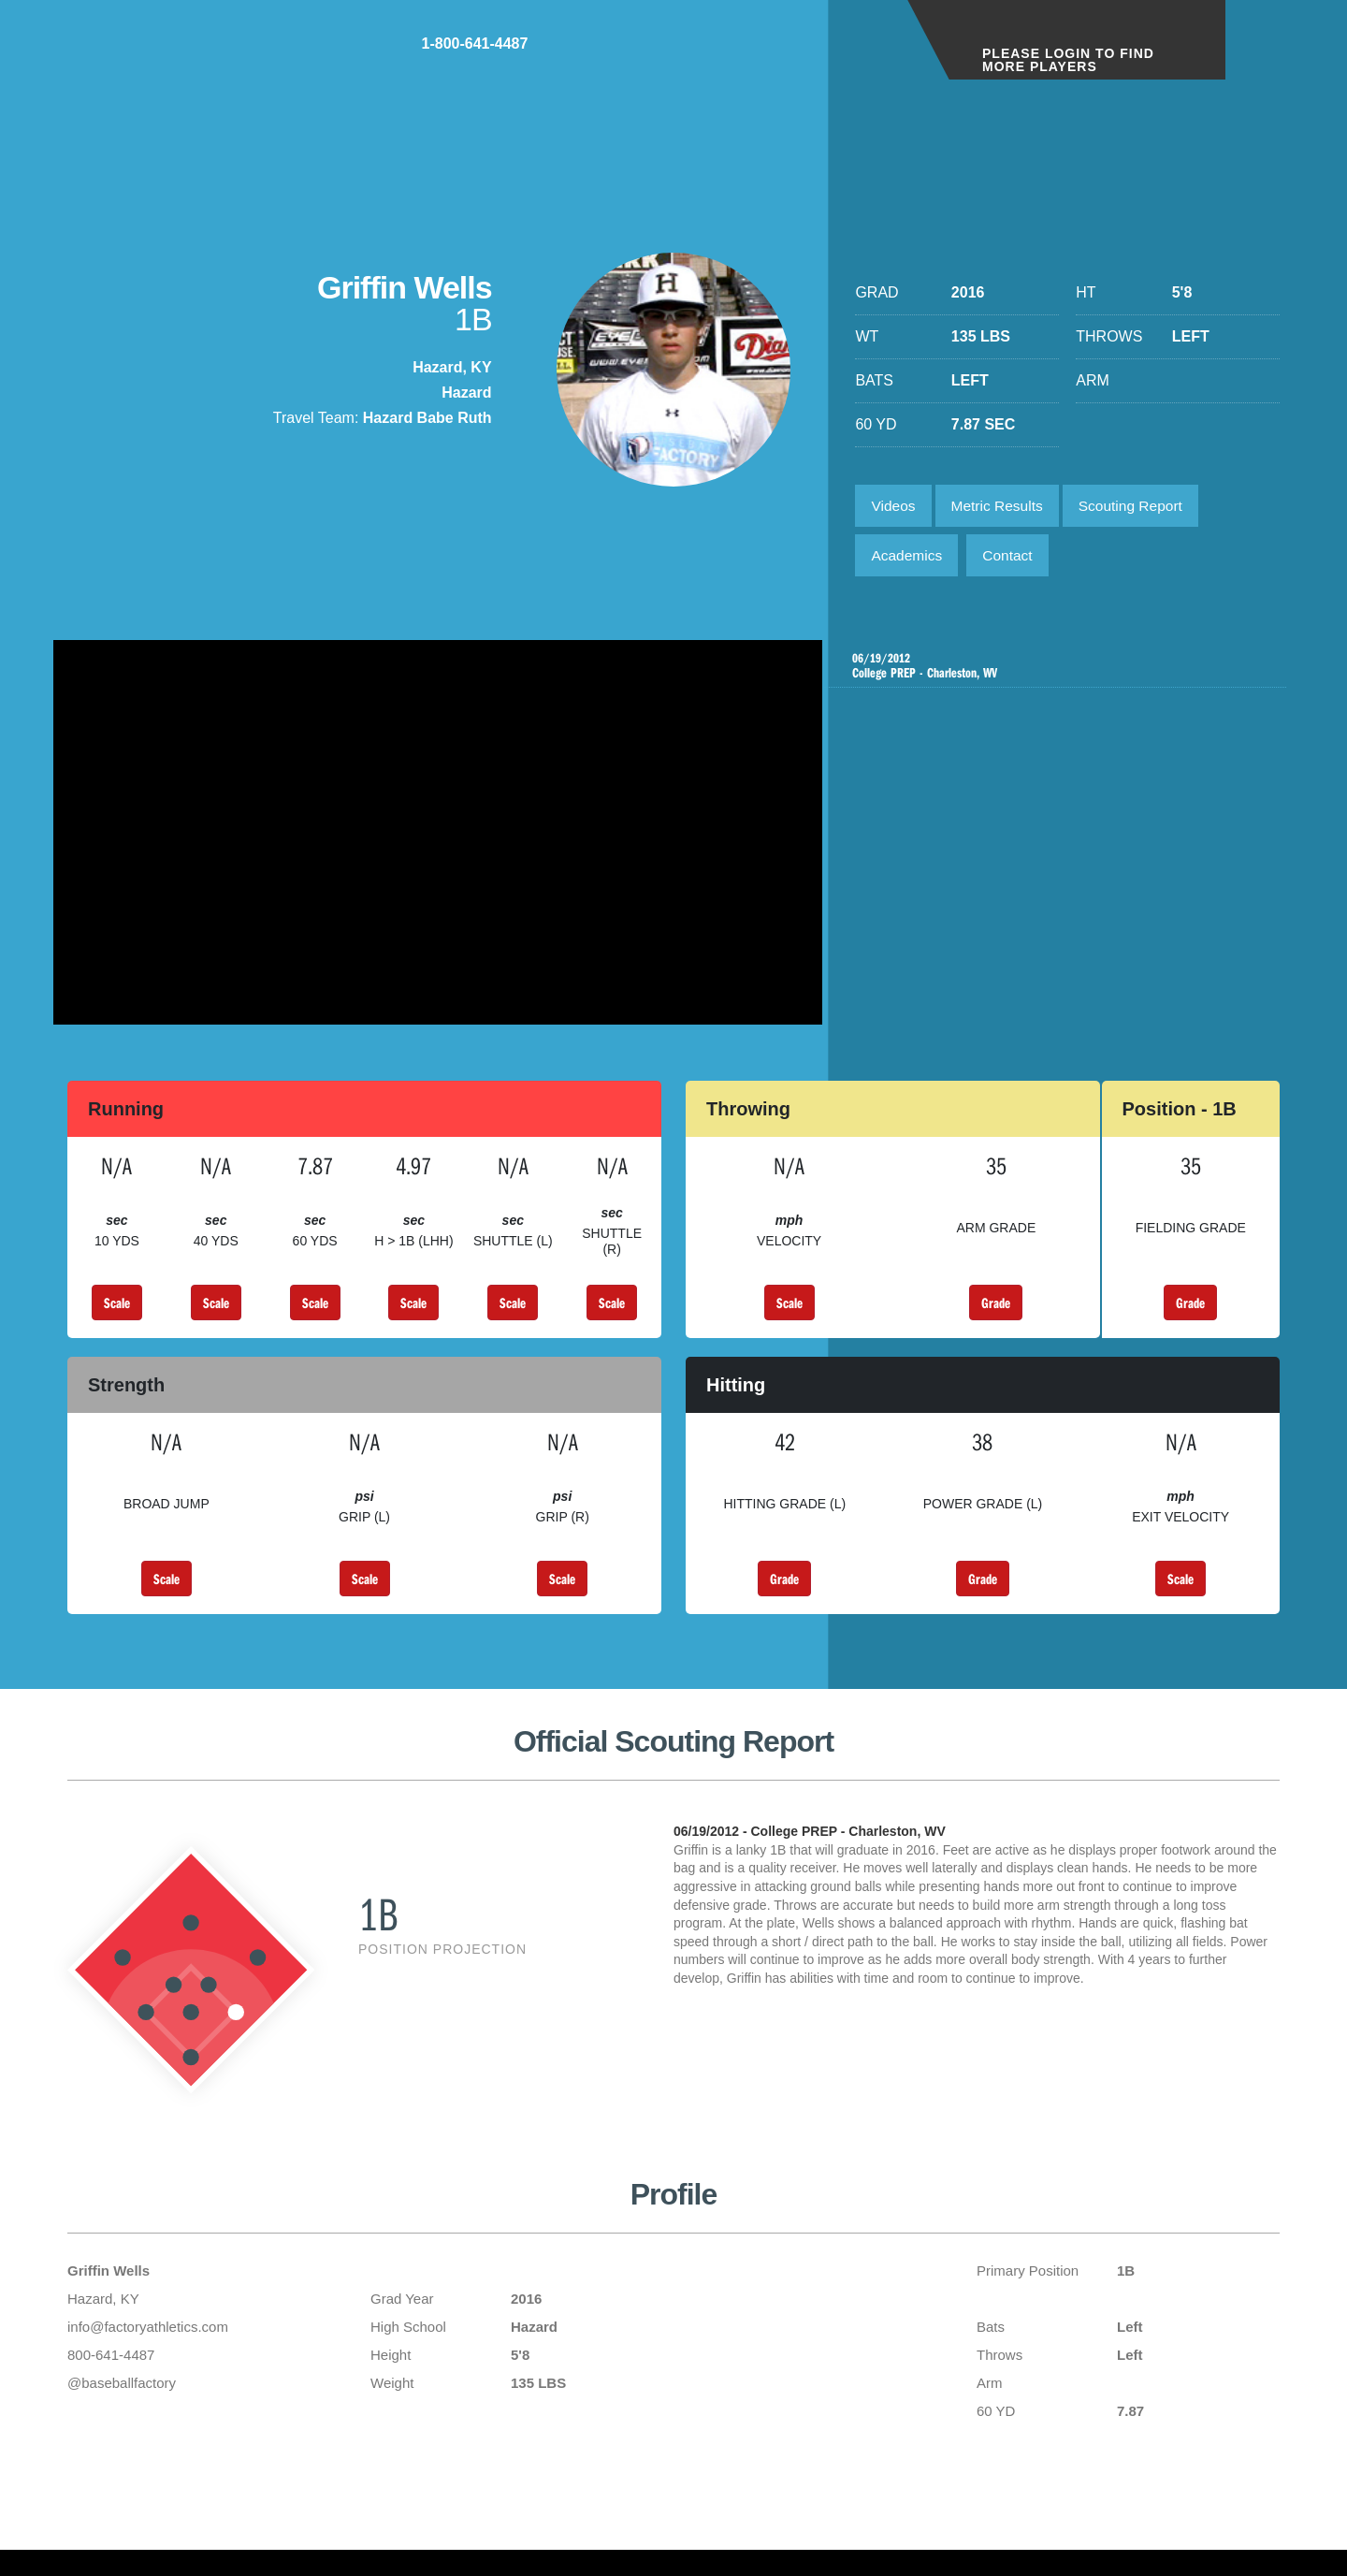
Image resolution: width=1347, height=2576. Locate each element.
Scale (117, 1312)
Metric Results (1002, 507)
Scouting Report (1141, 507)
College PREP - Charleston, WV (1060, 672)
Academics (908, 559)
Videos (895, 507)
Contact (1013, 559)
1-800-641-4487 (819, 55)
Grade (995, 1312)
